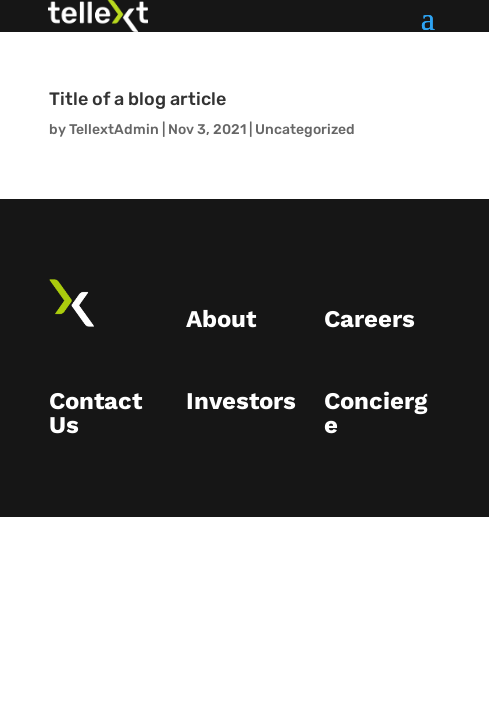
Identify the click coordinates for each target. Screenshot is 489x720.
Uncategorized (305, 129)
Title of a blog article (137, 99)
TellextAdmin (114, 129)
